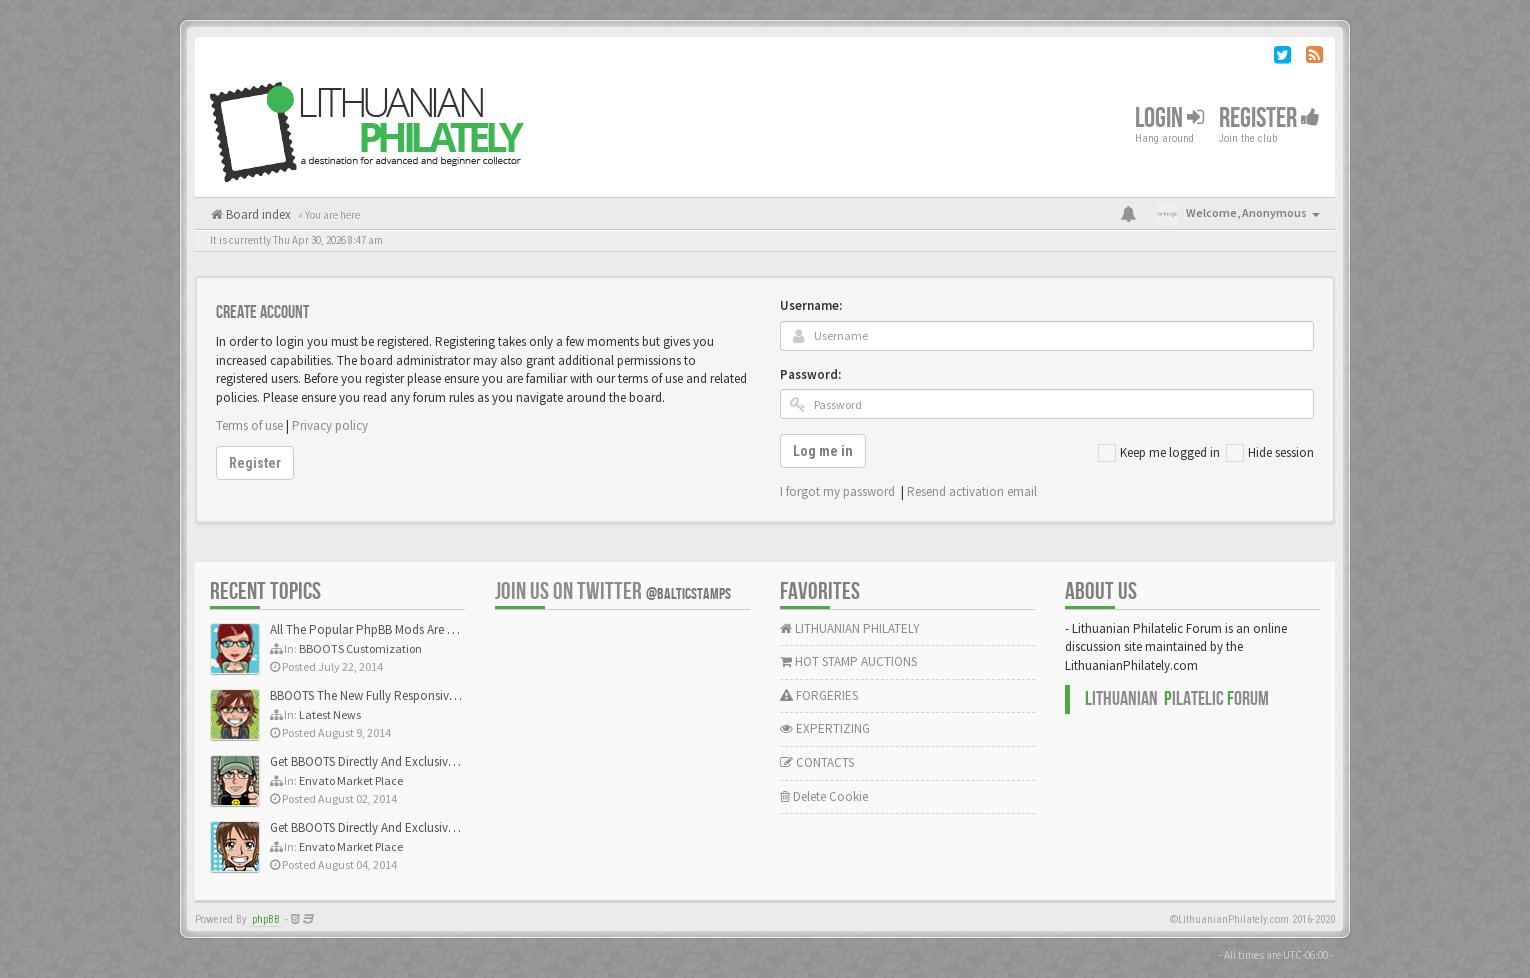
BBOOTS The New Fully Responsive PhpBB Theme (402, 695)
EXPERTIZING (825, 728)
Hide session (1270, 453)
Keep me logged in (1159, 453)
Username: (811, 305)
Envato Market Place (351, 780)
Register (1269, 118)
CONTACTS (817, 762)
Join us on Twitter (613, 591)
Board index (257, 214)
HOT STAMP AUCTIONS (848, 661)
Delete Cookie (824, 796)
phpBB (266, 919)
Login (1169, 118)
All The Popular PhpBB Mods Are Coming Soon (396, 629)
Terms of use (249, 425)
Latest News (330, 714)
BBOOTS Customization (360, 648)
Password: (810, 374)
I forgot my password (837, 491)
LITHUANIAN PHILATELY (850, 628)
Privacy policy (330, 425)
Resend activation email (972, 491)
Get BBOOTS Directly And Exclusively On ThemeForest (412, 761)
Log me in (823, 451)
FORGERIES (819, 695)
